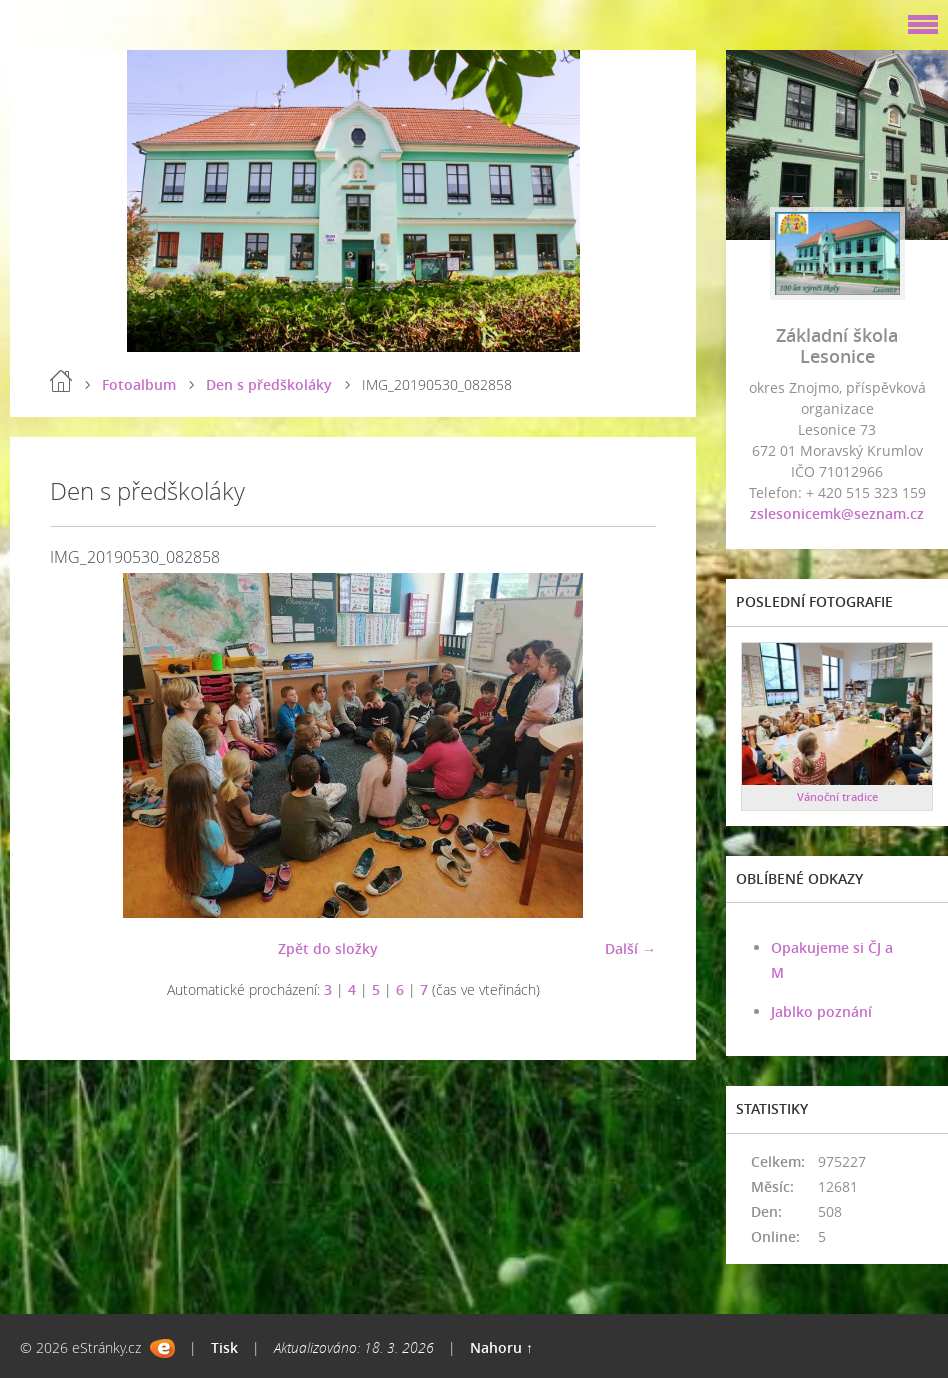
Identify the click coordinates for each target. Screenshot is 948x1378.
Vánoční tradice (837, 796)
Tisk (224, 1347)
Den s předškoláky (269, 384)
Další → (630, 948)
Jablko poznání (821, 1011)
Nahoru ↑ (501, 1347)
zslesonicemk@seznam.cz (837, 513)
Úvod (61, 381)
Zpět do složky (328, 948)
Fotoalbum (139, 384)
